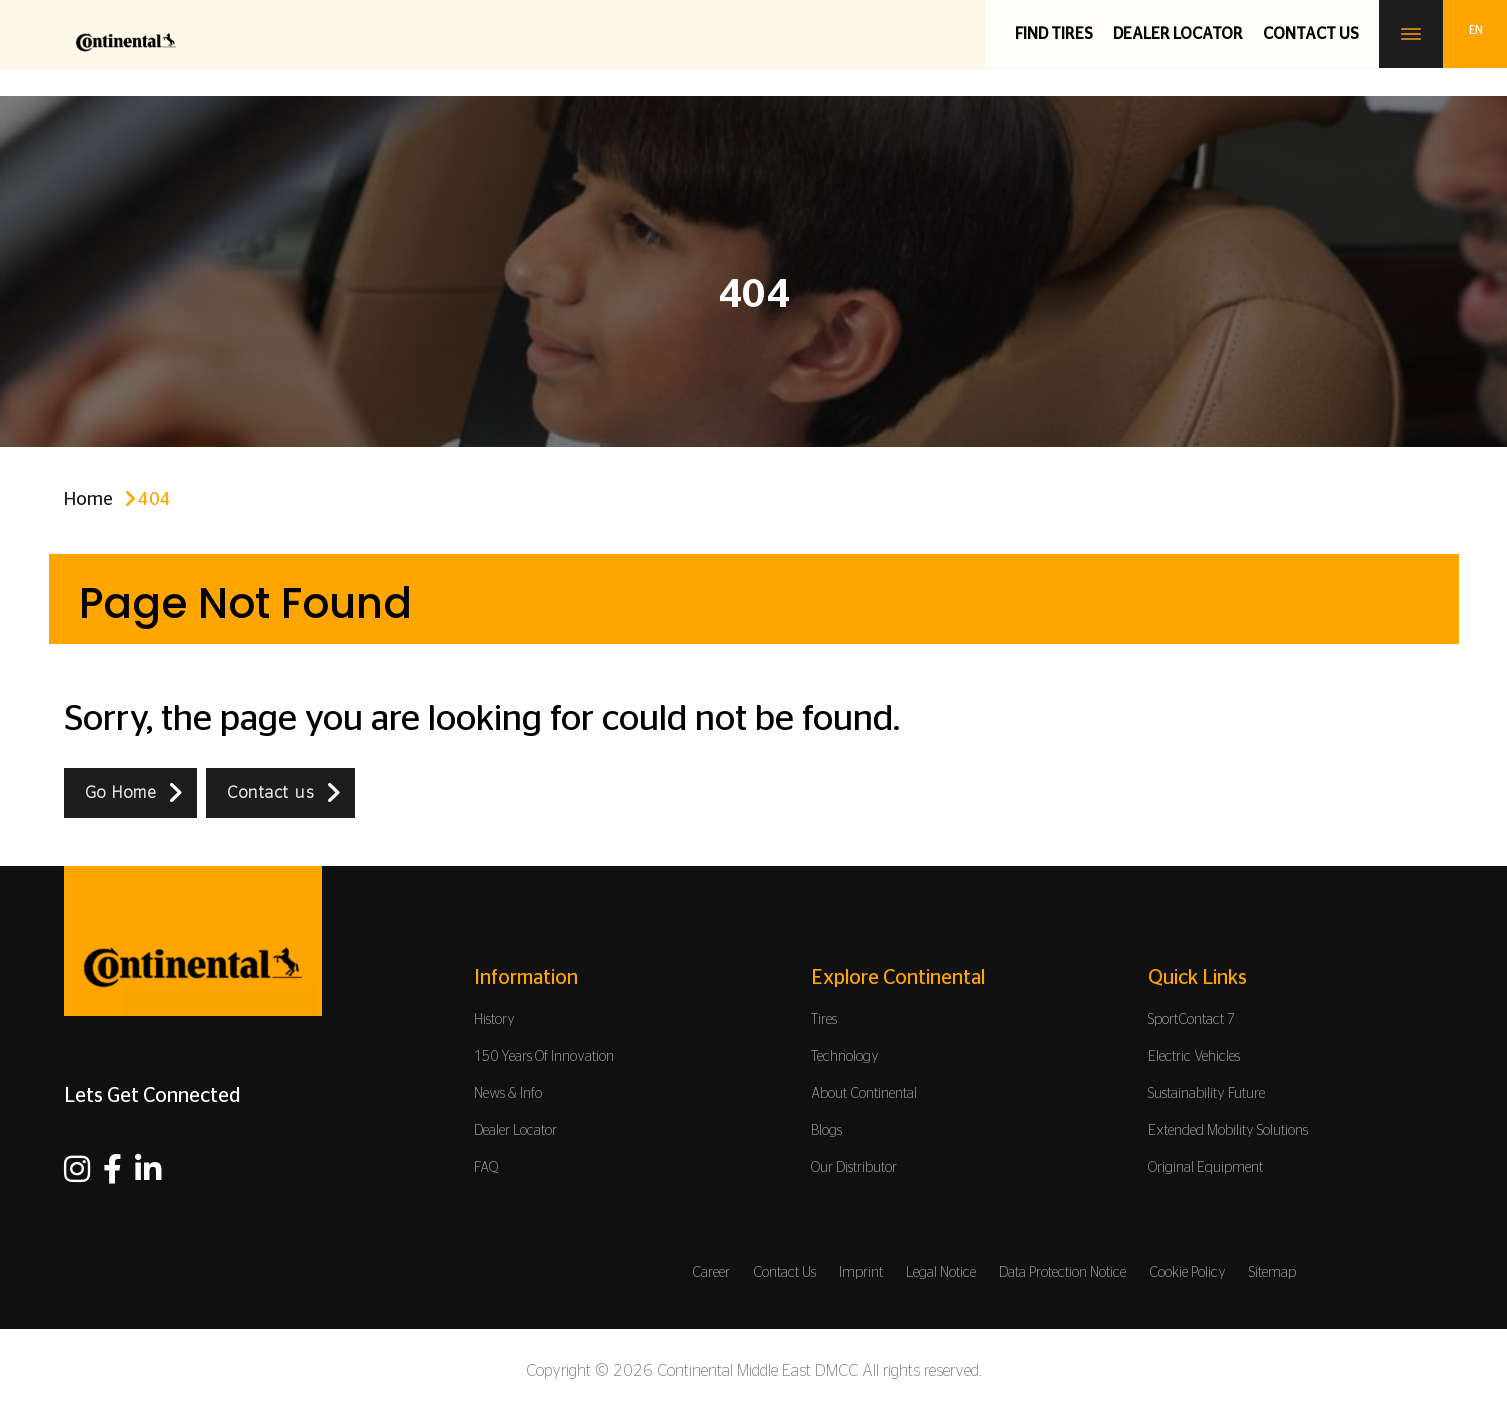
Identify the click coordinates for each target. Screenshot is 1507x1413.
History (494, 1020)
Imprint (861, 1273)
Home (88, 500)
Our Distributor (854, 1168)
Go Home (121, 793)
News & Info (508, 1094)
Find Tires (1054, 34)
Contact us (1311, 34)
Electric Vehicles (1194, 1057)
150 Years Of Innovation (544, 1057)
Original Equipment (1205, 1168)
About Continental (864, 1094)
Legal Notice (941, 1273)
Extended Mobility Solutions (1228, 1131)
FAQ (486, 1168)
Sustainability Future (1206, 1094)
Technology (845, 1057)
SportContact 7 (1191, 1020)
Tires (824, 1020)
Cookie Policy (1187, 1273)
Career (711, 1273)
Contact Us (784, 1273)
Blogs (826, 1131)
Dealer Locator (1178, 34)
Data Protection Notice (1062, 1273)
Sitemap (1272, 1273)
